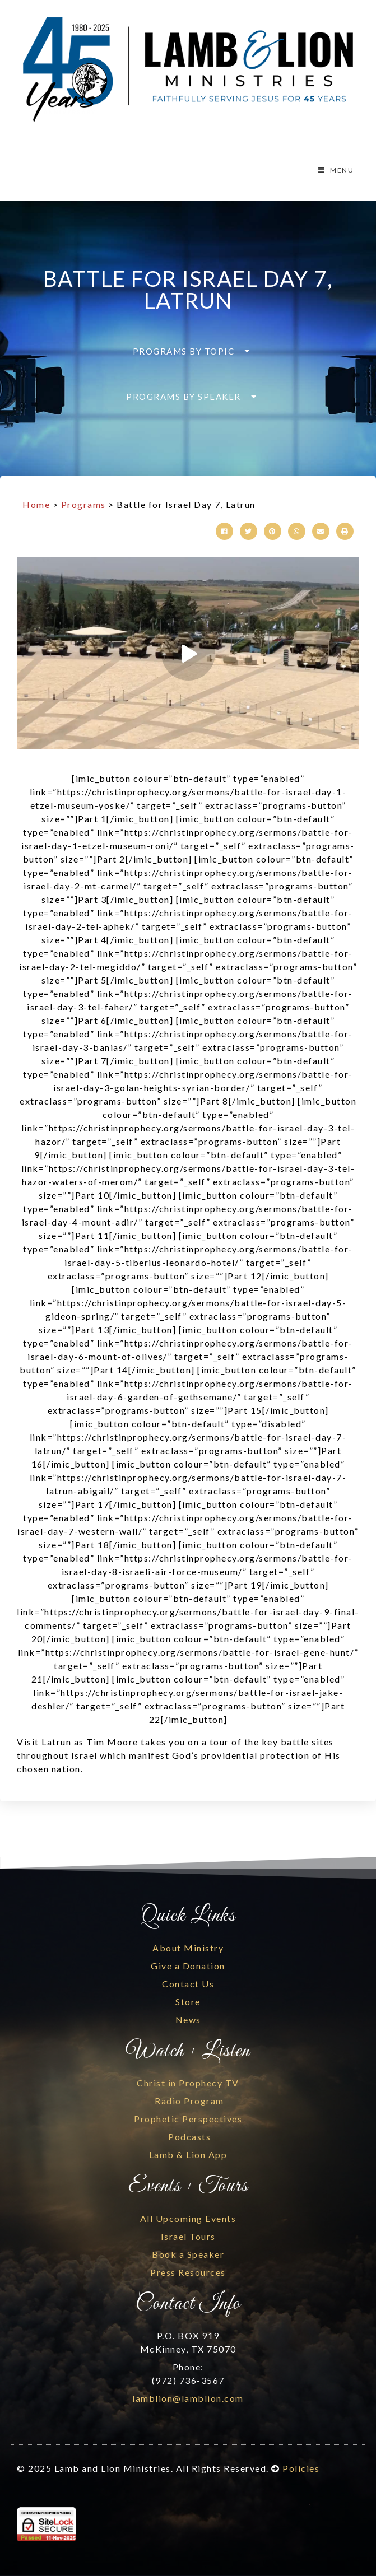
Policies (300, 2468)
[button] (188, 351)
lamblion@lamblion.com (188, 2398)
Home (36, 504)
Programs (83, 504)
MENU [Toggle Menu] (335, 170)
